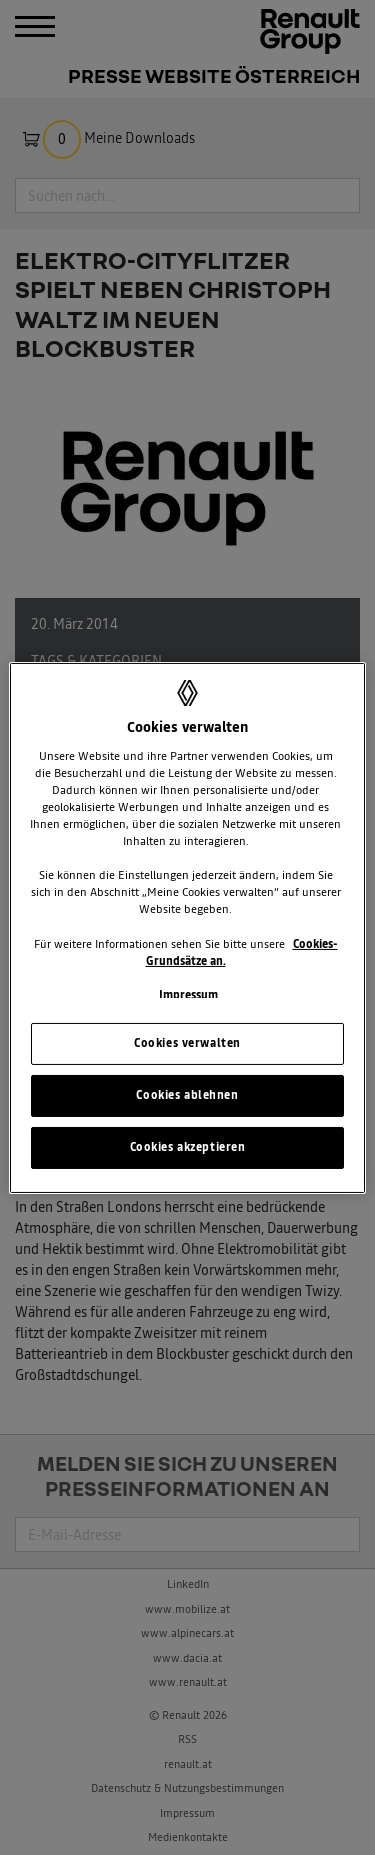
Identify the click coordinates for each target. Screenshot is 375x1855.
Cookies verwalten (187, 1043)
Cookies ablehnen (187, 1095)
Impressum (188, 995)
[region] (187, 927)
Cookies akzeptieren (188, 1147)
